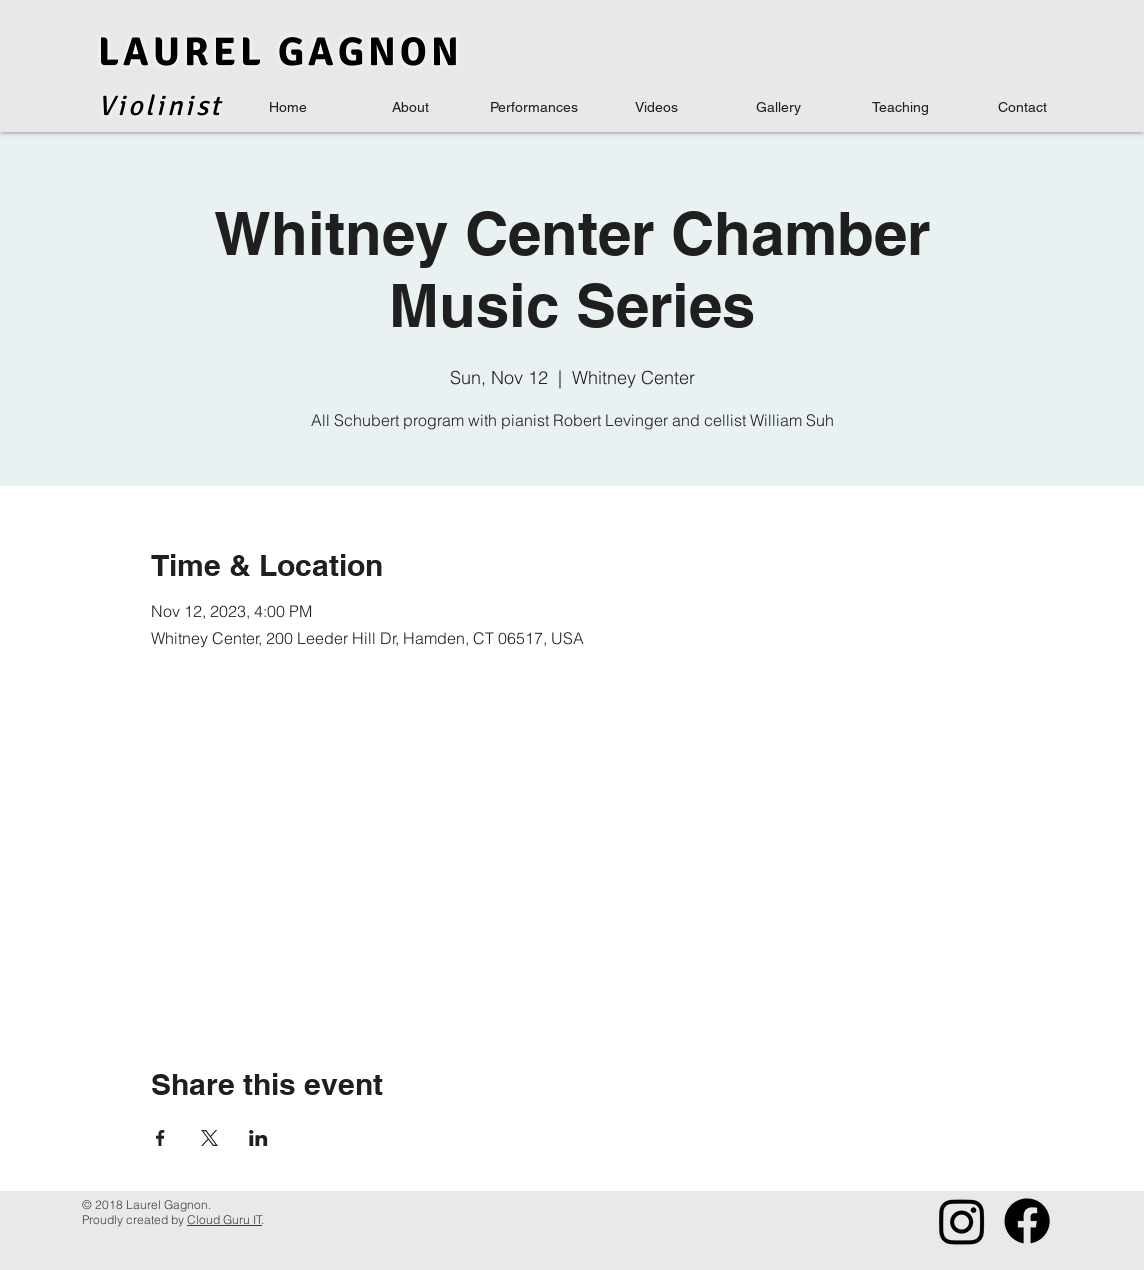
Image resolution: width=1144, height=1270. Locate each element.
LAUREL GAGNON (280, 52)
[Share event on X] (209, 1138)
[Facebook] (1027, 1221)
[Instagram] (962, 1221)
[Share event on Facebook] (160, 1138)
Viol (127, 106)
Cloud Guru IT (224, 1219)
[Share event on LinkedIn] (258, 1138)
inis (183, 106)
